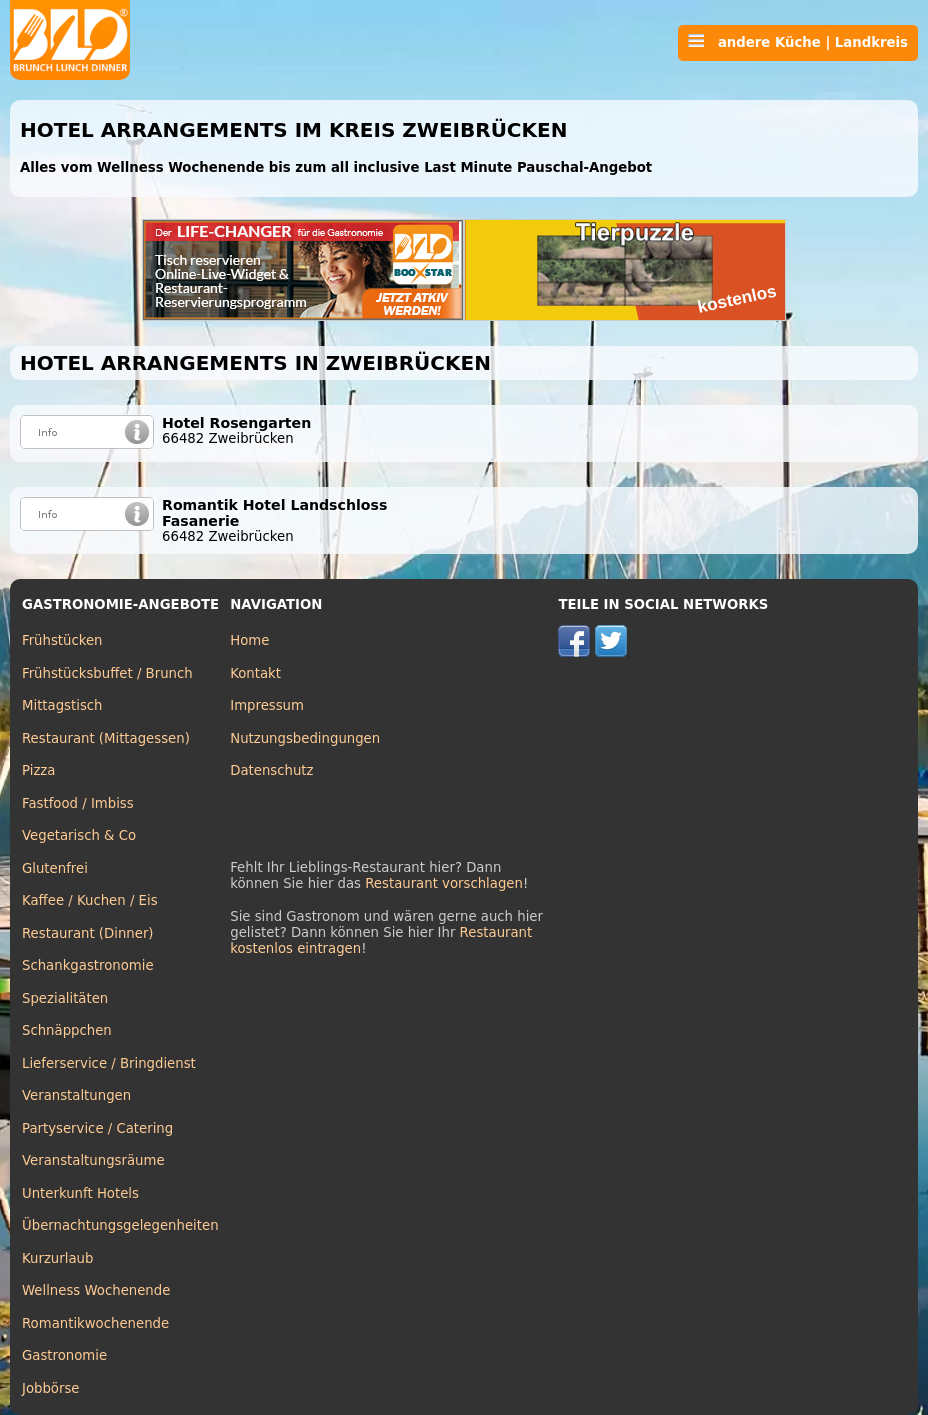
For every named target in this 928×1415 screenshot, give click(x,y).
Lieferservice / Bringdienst (109, 1063)
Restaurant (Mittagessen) (106, 738)
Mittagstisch (62, 705)
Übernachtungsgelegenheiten (120, 1225)
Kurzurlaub (57, 1258)
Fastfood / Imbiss (78, 803)
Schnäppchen (67, 1030)
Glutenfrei (55, 868)
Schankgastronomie (88, 965)
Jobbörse (51, 1388)
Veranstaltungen (76, 1095)
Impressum (267, 705)
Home (249, 640)
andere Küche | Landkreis (798, 42)
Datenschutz (271, 770)
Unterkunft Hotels (80, 1193)
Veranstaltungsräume (93, 1160)
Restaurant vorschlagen (444, 883)
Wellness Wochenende (96, 1290)
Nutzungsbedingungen (305, 738)
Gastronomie (64, 1355)
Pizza (38, 770)
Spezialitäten (65, 998)
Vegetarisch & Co (79, 835)
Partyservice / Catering (97, 1128)
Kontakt (255, 673)
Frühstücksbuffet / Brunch (107, 673)
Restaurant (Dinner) (88, 933)
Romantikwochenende (95, 1323)
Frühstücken (62, 640)
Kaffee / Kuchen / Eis (90, 900)
